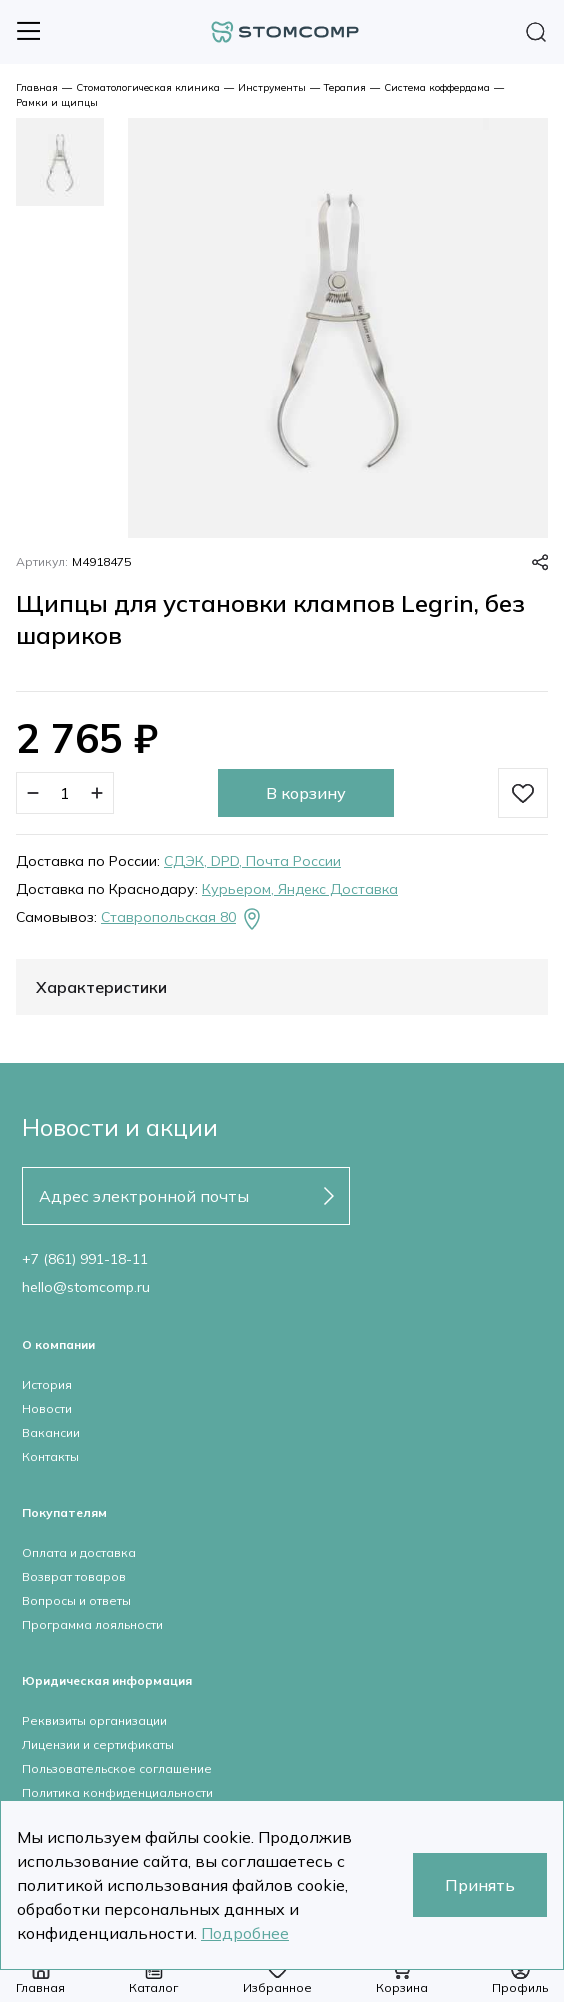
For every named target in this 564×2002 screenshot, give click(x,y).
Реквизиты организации (94, 1720)
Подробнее (245, 1933)
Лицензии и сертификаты (98, 1744)
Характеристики (101, 987)
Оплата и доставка (79, 1552)
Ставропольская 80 (182, 919)
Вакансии (51, 1432)
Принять (480, 1885)
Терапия (345, 87)
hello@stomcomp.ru (86, 1287)
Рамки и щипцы (57, 102)
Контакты (50, 1456)
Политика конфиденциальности (117, 1792)
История (47, 1384)
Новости (47, 1408)
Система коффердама (437, 87)
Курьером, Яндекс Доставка (300, 889)
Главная (37, 87)
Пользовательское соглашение (117, 1768)
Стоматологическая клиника (148, 87)
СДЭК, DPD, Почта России (252, 861)
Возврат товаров (74, 1576)
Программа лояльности (92, 1624)
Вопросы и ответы (76, 1600)
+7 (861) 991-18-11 (85, 1259)
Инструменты (272, 87)
